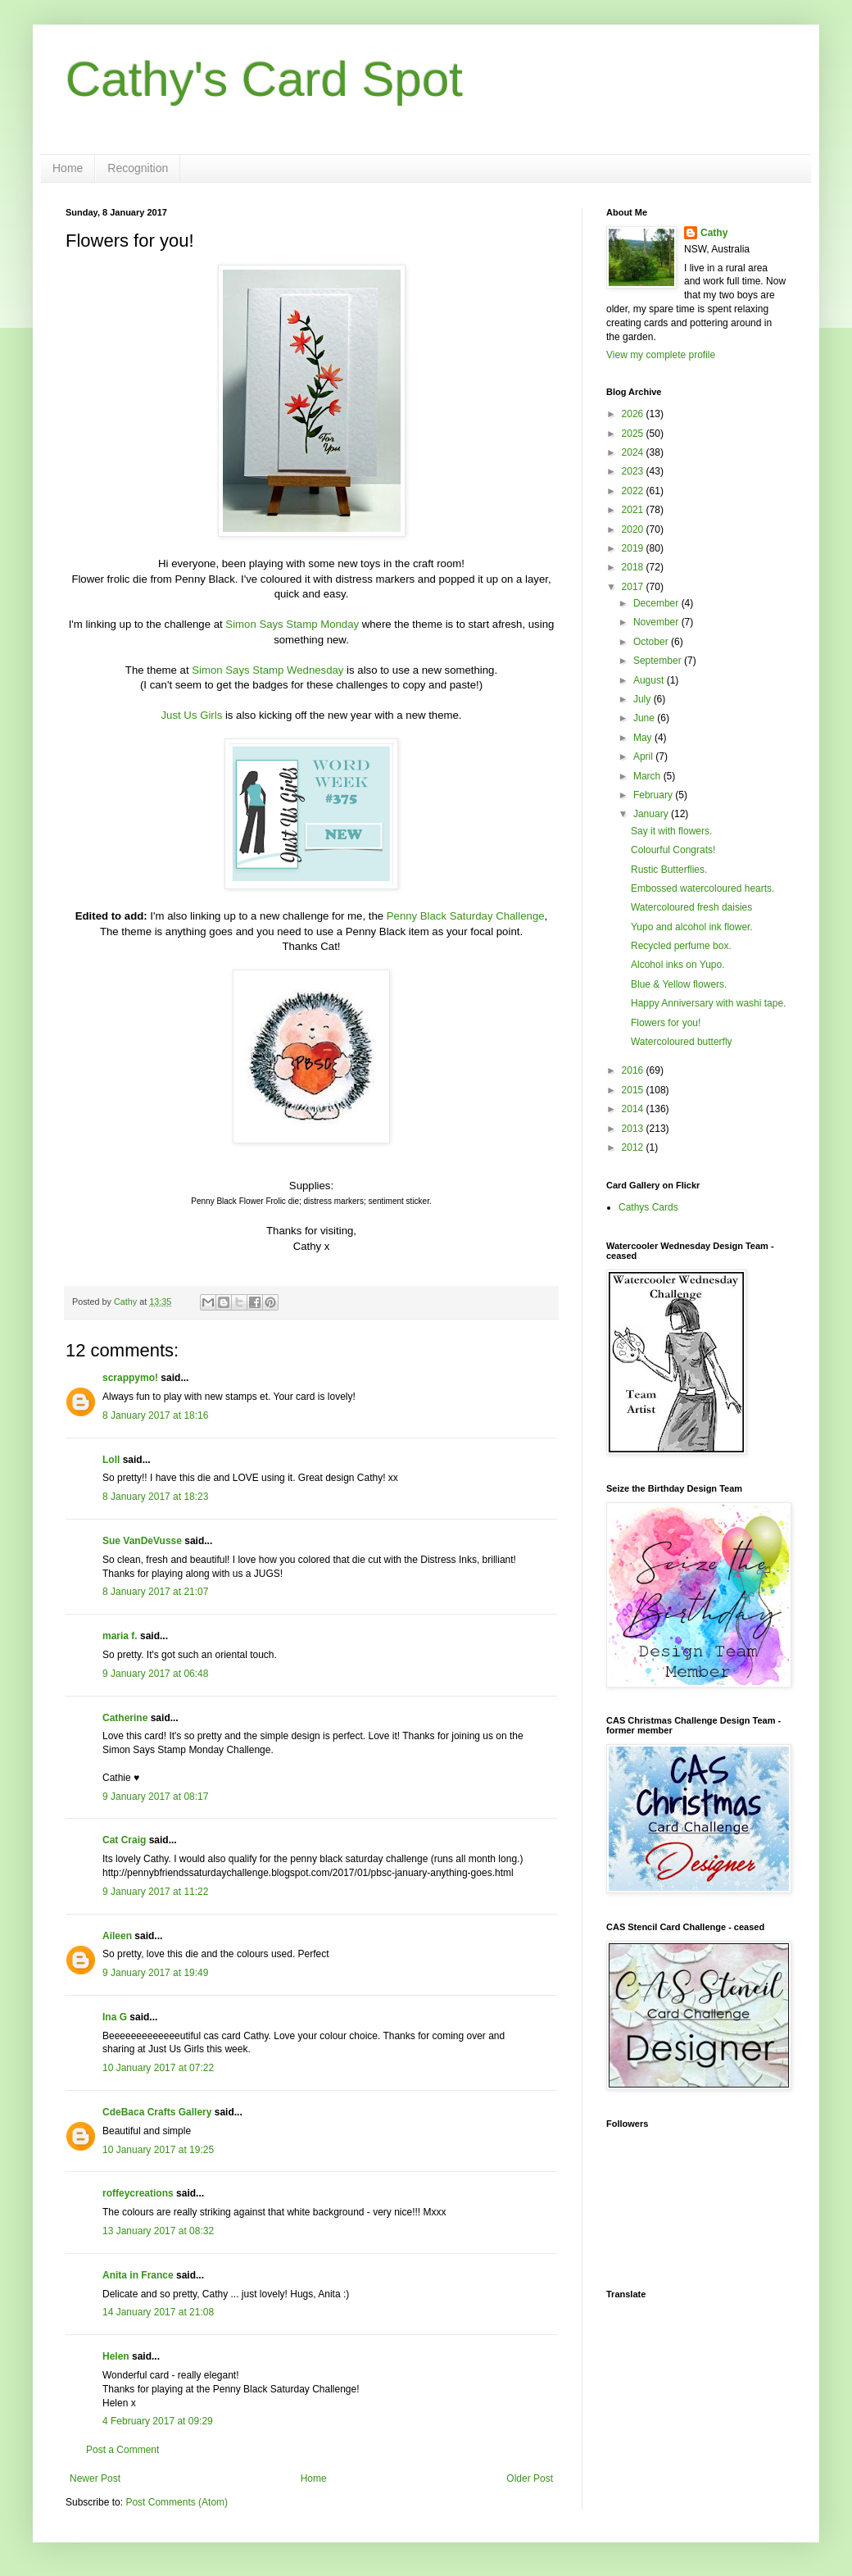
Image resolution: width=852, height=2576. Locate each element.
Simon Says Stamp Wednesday (267, 670)
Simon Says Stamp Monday (292, 624)
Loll (111, 1459)
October (652, 641)
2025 (634, 433)
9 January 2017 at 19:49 (155, 1973)
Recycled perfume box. (681, 946)
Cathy (713, 233)
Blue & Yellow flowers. (679, 984)
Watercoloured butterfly (681, 1041)
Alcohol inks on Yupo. (678, 964)
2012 (634, 1147)
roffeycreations (138, 2193)
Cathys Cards (648, 1207)
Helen (115, 2356)
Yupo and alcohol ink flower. (692, 927)
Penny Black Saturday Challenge (466, 916)
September (658, 660)
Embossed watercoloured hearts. (702, 888)
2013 (634, 1128)
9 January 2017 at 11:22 (155, 1891)
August (650, 680)
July (643, 699)
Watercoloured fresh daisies (691, 907)
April (644, 756)
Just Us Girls (192, 715)
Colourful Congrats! (673, 850)
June (645, 718)
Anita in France (138, 2275)
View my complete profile (660, 355)
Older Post (529, 2478)
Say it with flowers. (671, 831)
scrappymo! (130, 1377)
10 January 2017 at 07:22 (158, 2068)
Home (67, 168)
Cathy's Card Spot (264, 79)
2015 (634, 1090)
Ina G (114, 2017)
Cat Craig (124, 1840)
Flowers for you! (665, 1023)
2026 (634, 414)
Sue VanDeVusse (142, 1541)
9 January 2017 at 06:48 (155, 1673)
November (657, 622)
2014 (634, 1109)
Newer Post (95, 2478)
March (648, 776)
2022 (634, 491)
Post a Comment (122, 2450)
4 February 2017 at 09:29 (157, 2421)
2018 (634, 567)
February (654, 795)
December (657, 603)
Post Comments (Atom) (176, 2502)
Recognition (137, 168)
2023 (634, 471)
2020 (634, 529)
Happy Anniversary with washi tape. (708, 1003)
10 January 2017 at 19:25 (158, 2150)
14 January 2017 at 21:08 (158, 2312)
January (652, 814)
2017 (634, 587)
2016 (634, 1070)
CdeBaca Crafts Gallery (156, 2112)
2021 (634, 510)
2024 (634, 452)
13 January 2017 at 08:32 (158, 2231)
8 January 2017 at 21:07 (155, 1591)
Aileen (117, 1936)
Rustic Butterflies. (669, 869)
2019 (634, 548)
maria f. (120, 1636)
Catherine (124, 1718)
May (644, 737)
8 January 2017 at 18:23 (155, 1496)
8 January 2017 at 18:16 (155, 1415)
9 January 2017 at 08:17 (155, 1796)
